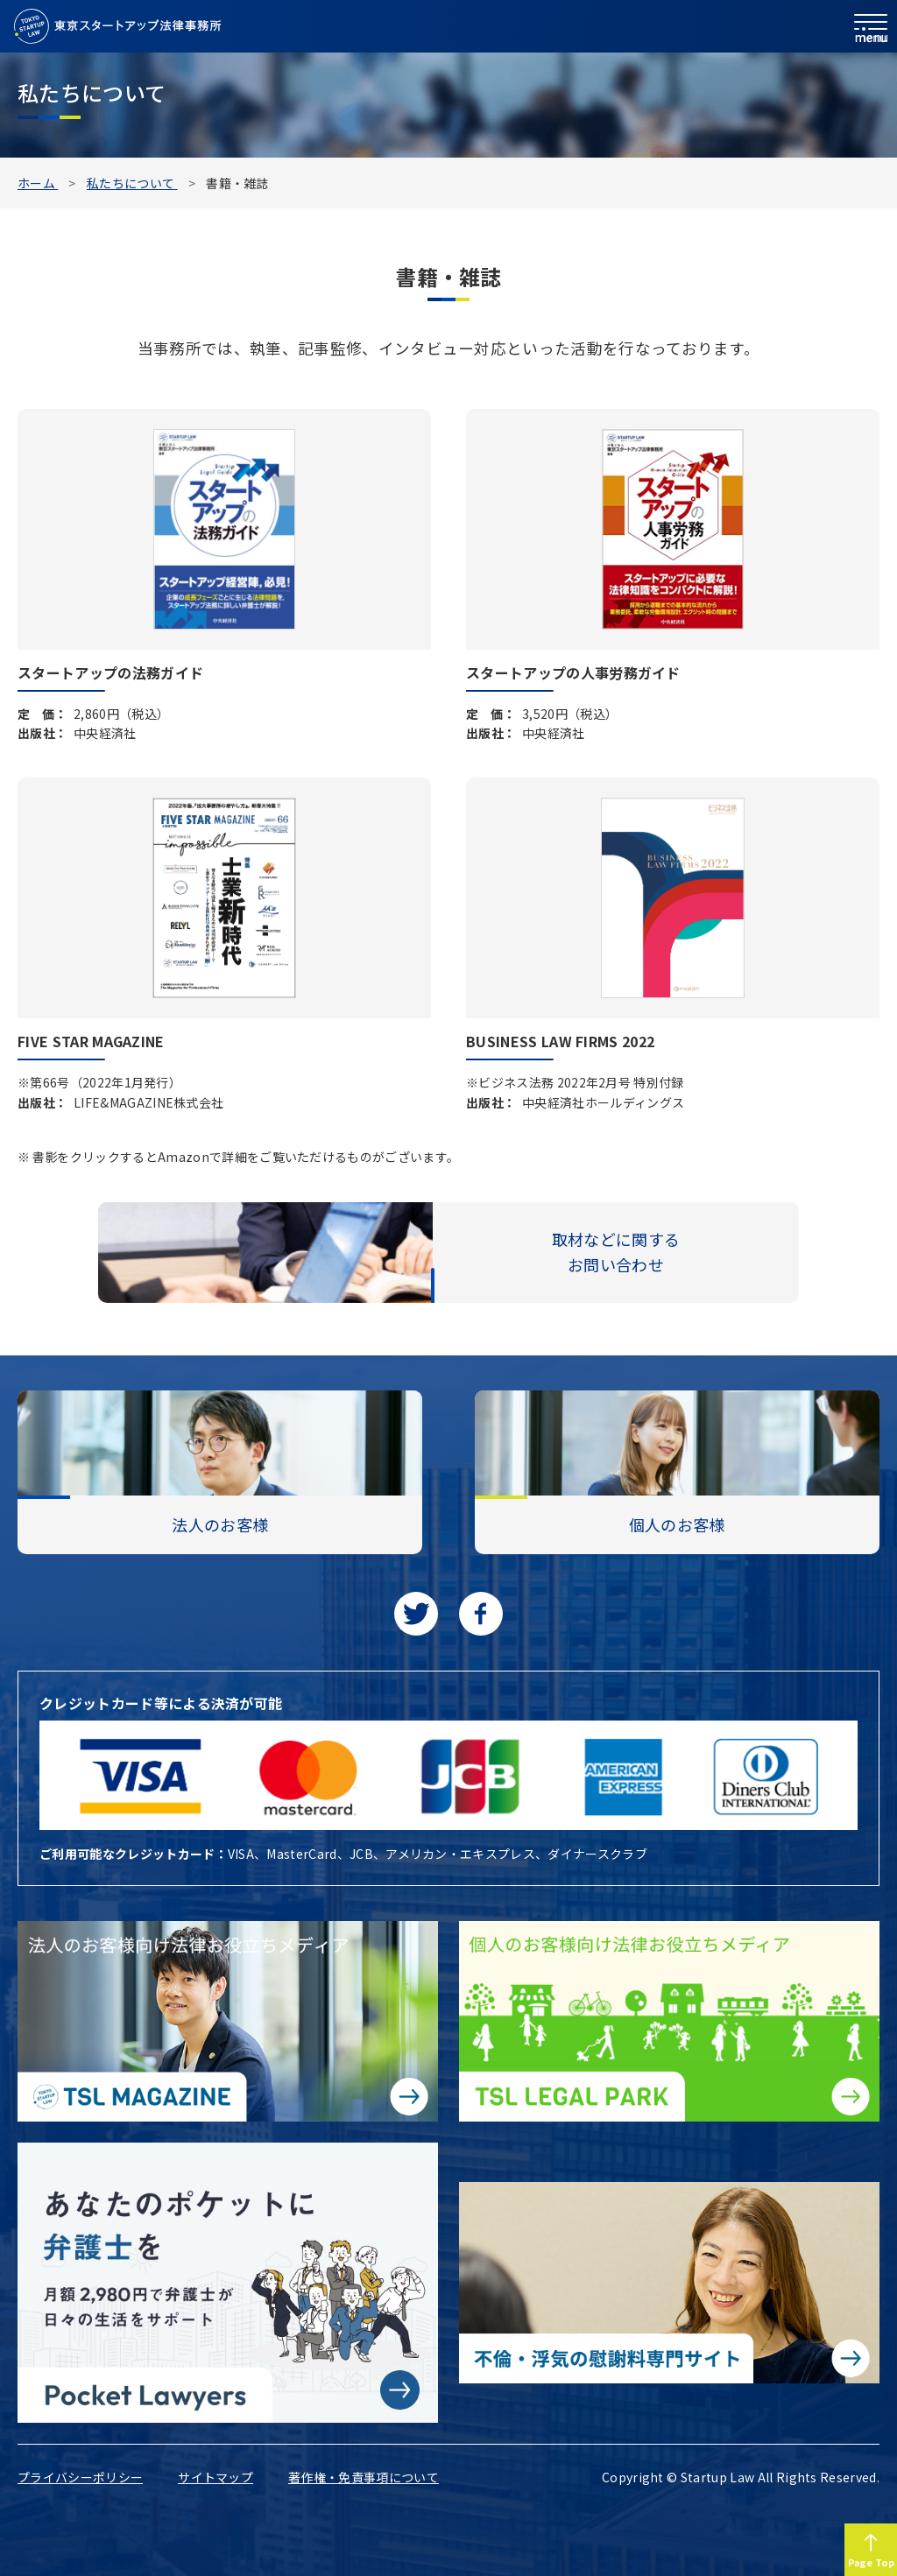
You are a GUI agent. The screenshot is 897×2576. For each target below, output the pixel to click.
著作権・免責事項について (363, 2477)
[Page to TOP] (870, 2549)
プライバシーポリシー (80, 2477)
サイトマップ (215, 2477)
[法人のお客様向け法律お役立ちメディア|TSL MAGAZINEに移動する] (228, 2021)
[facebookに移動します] (481, 1614)
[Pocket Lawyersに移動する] (228, 2283)
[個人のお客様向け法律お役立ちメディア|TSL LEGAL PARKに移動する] (669, 2021)
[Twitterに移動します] (416, 1614)
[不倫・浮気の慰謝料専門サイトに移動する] (669, 2282)
